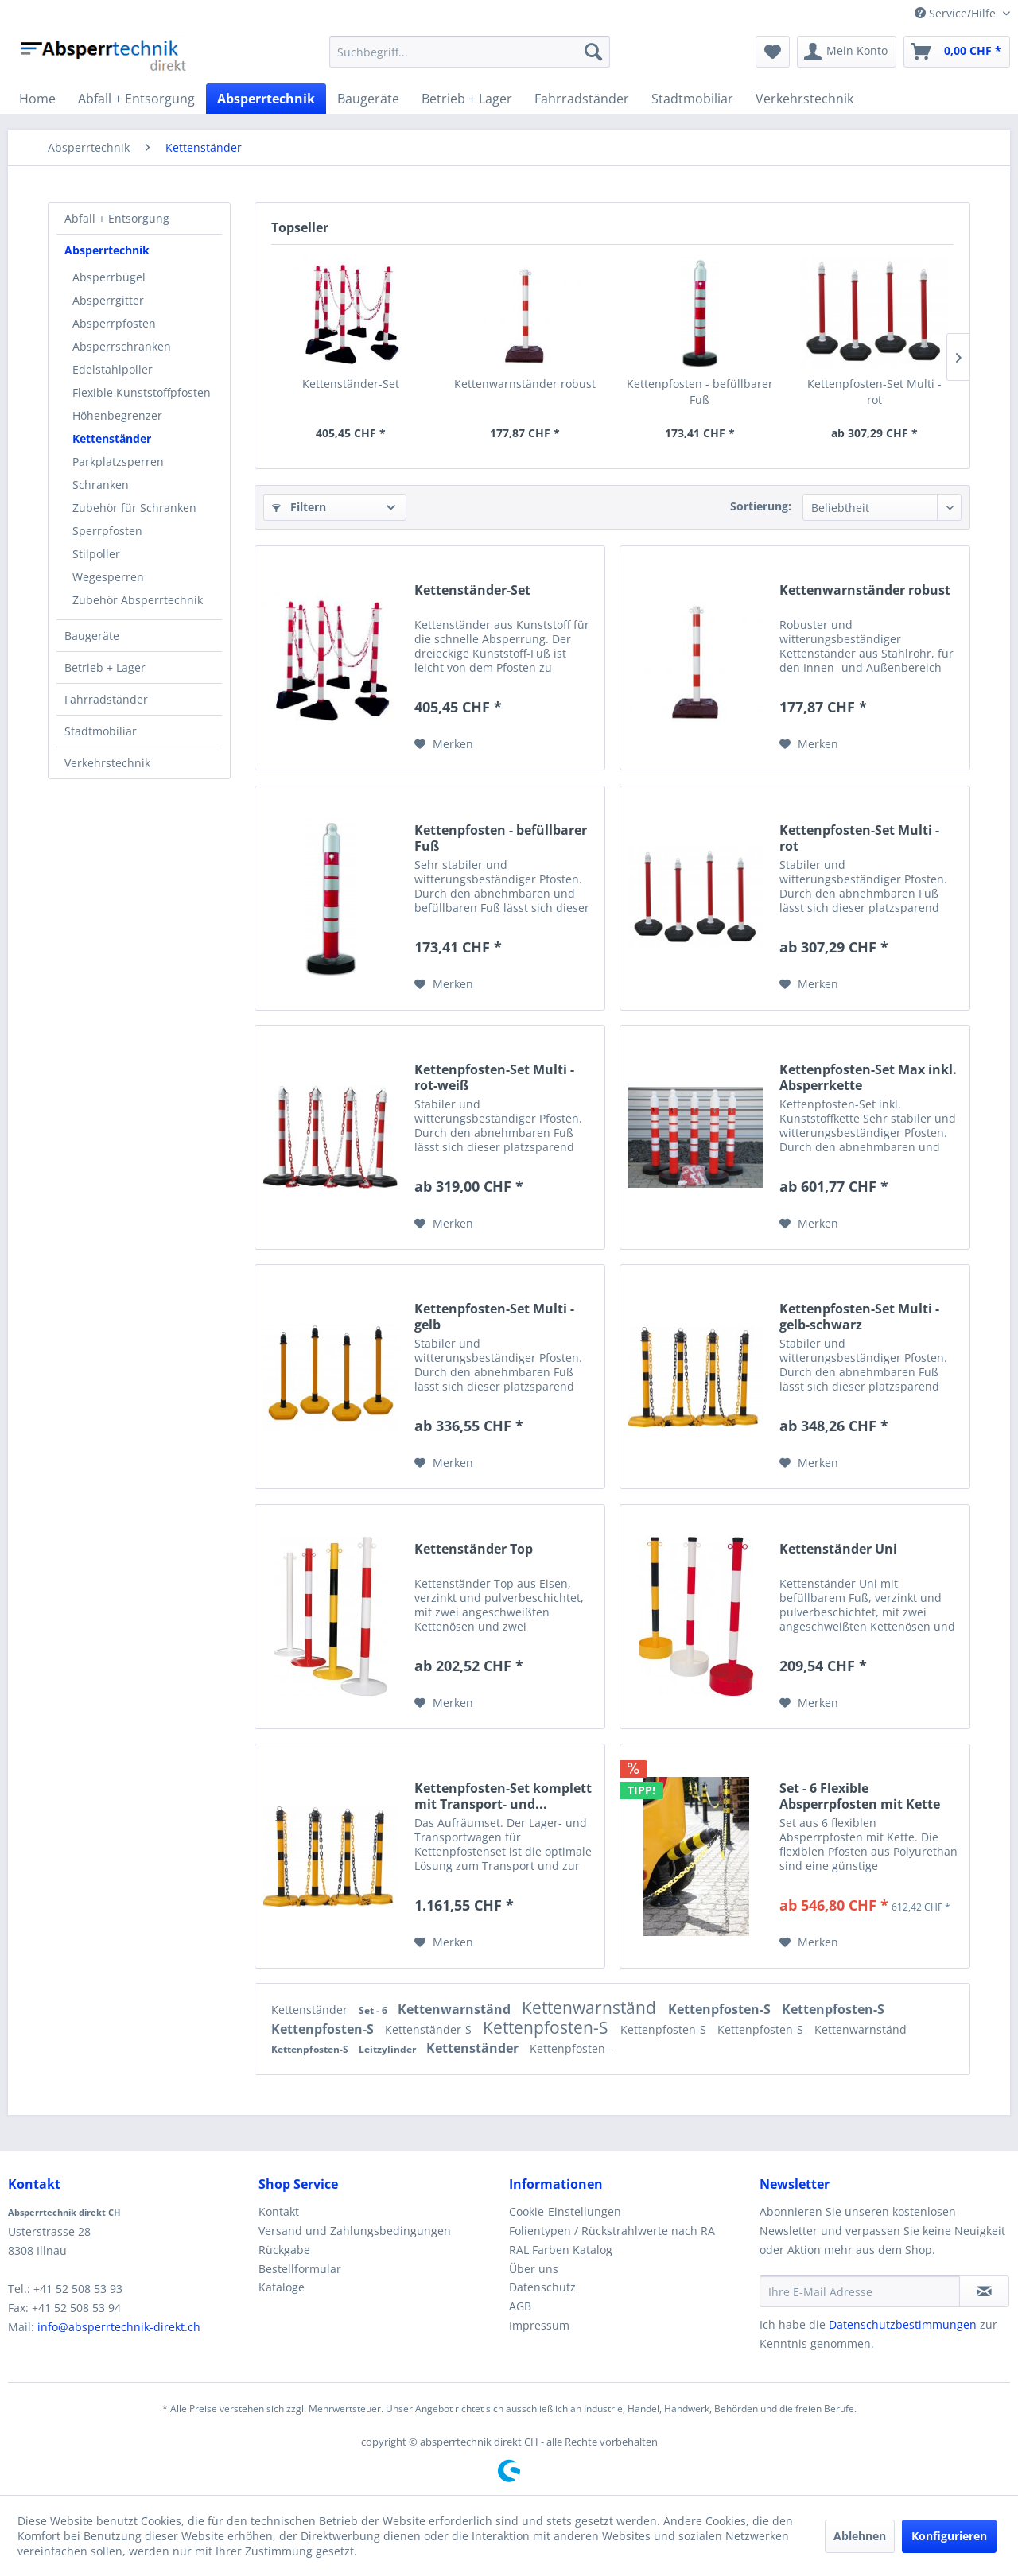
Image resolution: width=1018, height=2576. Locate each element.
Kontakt (278, 2211)
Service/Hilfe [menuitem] (957, 13)
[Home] (37, 98)
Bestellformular (299, 2268)
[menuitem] (469, 52)
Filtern (299, 506)
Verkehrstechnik (107, 762)
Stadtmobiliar (100, 731)
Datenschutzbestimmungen (903, 2324)
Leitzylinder (388, 2049)
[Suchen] (593, 52)
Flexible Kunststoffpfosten (141, 392)
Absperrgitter (108, 300)
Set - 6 (374, 2010)
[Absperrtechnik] (266, 98)
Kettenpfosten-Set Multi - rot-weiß (494, 1077)
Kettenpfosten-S (721, 2009)
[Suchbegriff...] (469, 52)
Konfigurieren (949, 2535)
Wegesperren (108, 576)
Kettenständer (111, 438)
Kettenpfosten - (571, 2048)
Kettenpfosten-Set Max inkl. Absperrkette (868, 1077)
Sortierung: (760, 506)
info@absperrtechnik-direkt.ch (118, 2326)
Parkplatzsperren (118, 461)
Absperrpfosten (114, 323)
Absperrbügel (109, 277)
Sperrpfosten (107, 530)
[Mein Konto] (846, 52)
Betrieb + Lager (105, 667)
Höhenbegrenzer (117, 415)
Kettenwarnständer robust (525, 383)
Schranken (100, 484)
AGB (520, 2306)
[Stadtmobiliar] (692, 98)
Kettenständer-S (430, 2029)
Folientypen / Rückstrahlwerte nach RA (612, 2230)
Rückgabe (284, 2249)
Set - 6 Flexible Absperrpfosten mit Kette (859, 1796)
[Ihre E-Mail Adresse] (860, 2291)
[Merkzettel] (773, 52)
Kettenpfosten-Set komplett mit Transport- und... (503, 1796)
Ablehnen (859, 2535)
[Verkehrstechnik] (804, 98)
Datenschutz (542, 2287)
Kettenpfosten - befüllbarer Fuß (700, 391)
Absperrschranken (121, 346)
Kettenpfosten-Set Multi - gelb (494, 1317)
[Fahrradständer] (581, 98)
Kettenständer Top (473, 1549)
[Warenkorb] (956, 52)
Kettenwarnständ (456, 2009)
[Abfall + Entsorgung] (136, 98)
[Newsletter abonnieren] (984, 2291)
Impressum (539, 2325)
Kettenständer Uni (838, 1549)
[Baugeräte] (368, 98)
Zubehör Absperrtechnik (137, 599)
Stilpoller (96, 553)
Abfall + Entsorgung (116, 218)
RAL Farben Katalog (560, 2249)
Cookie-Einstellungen (565, 2211)
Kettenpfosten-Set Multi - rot (874, 391)
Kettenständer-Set (350, 383)
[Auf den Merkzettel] (443, 744)
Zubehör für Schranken (134, 507)
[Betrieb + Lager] (466, 98)
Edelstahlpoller (112, 369)
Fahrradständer (106, 699)
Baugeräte (91, 635)
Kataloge (281, 2287)
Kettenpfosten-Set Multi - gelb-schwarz (859, 1317)
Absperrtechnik (107, 250)
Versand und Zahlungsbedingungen (354, 2230)
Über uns (533, 2268)
